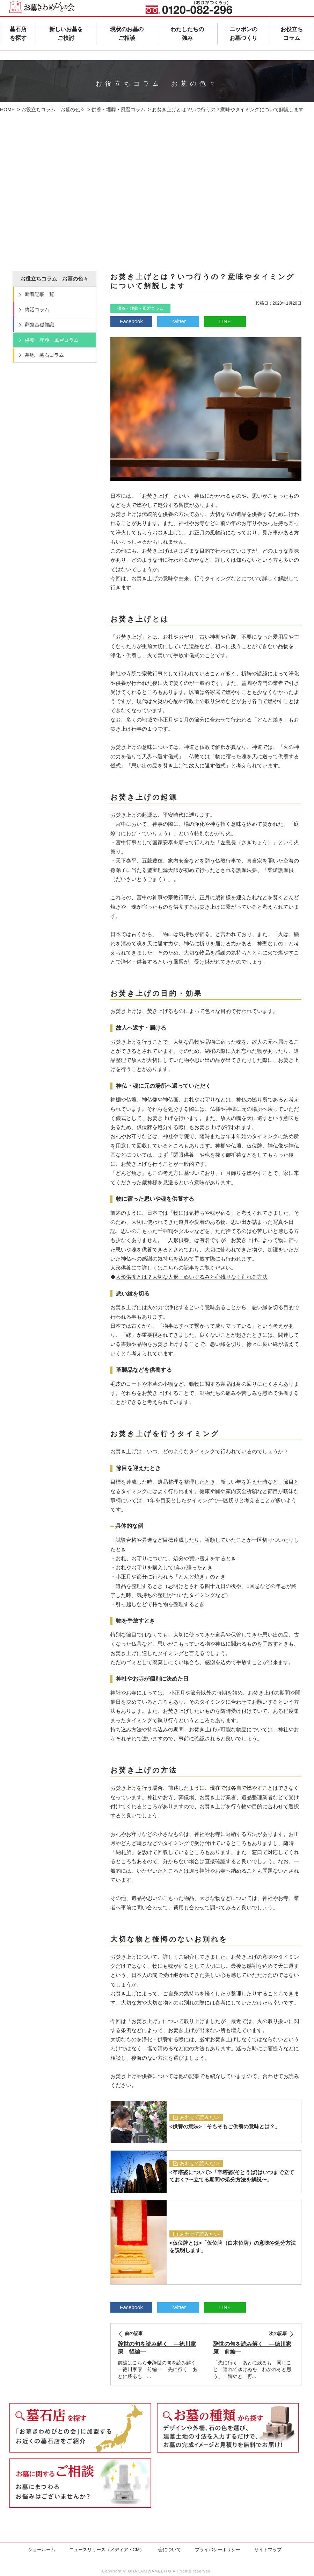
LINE (225, 321)
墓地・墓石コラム (44, 355)
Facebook (131, 321)
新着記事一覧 (39, 294)
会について (169, 2549)
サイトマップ (268, 2549)
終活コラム (37, 309)
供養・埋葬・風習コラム (140, 308)
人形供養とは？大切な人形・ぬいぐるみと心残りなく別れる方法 (192, 1277)
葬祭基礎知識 (39, 324)
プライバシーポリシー (217, 2549)
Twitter (178, 321)
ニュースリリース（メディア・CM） (106, 2549)
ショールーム (41, 2549)
